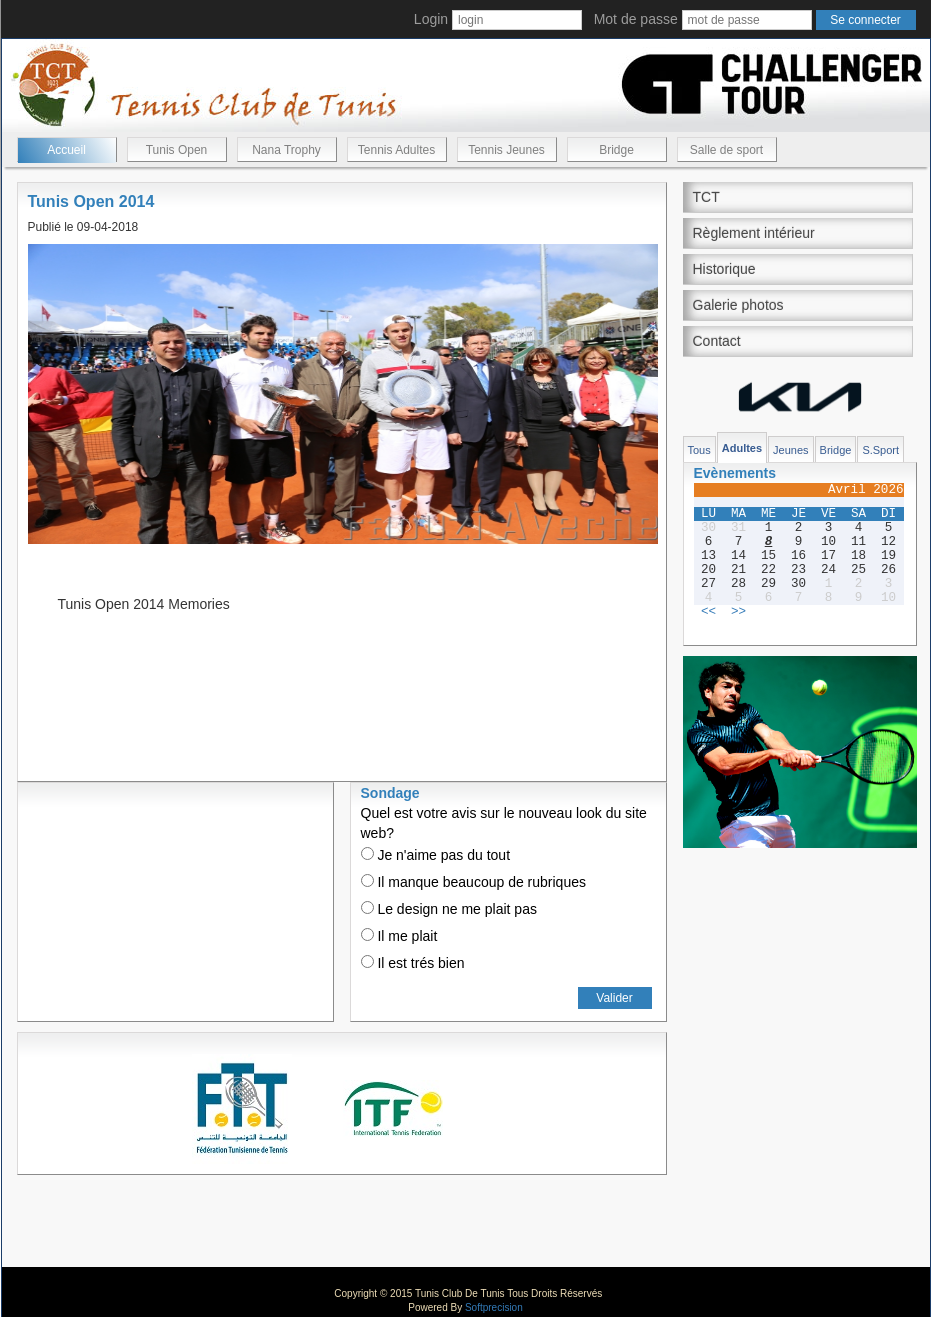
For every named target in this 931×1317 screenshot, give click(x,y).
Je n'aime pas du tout (436, 855)
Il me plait (399, 936)
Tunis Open (177, 150)
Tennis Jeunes (506, 150)
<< (708, 612)
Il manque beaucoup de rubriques (473, 882)
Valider (614, 998)
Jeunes (790, 450)
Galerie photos (738, 305)
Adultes (742, 448)
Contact (717, 341)
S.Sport (880, 450)
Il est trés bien (413, 963)
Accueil (66, 150)
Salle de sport (726, 150)
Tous (699, 450)
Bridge (616, 150)
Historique (724, 269)
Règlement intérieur (754, 233)
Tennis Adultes (396, 150)
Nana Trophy (286, 150)
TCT (706, 197)
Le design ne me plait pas (449, 909)
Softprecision (494, 1307)
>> (738, 612)
